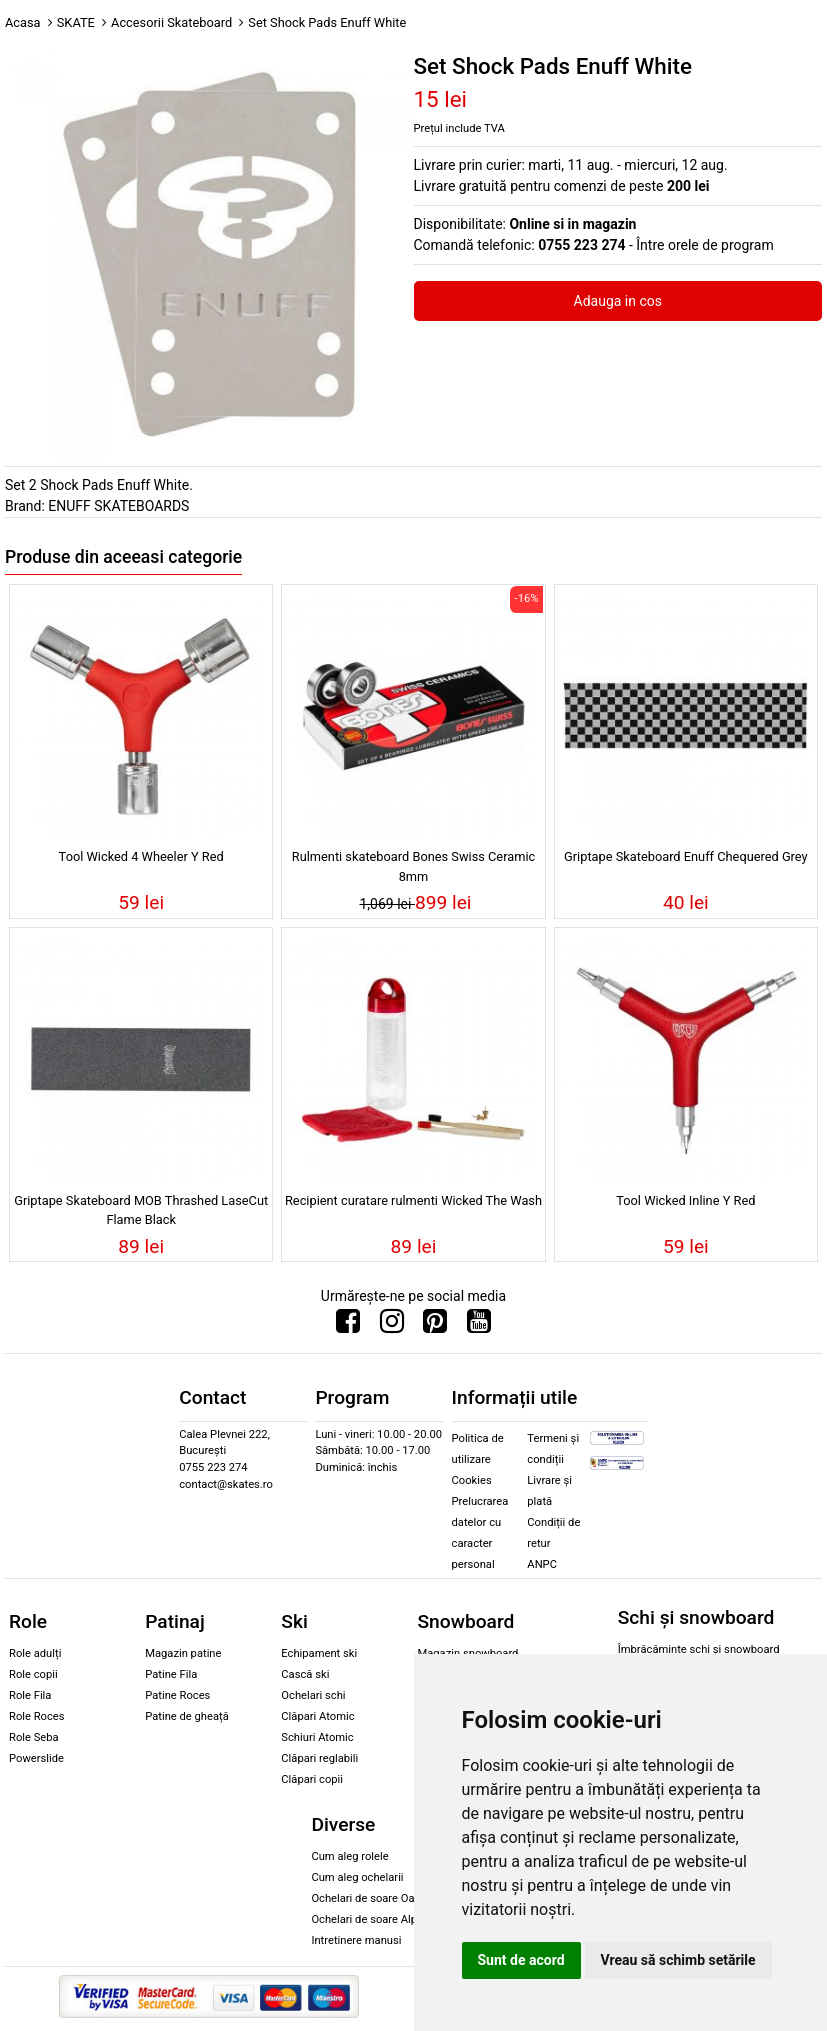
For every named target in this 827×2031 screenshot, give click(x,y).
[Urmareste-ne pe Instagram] (392, 1326)
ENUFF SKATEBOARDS (118, 506)
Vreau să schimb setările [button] (678, 1960)
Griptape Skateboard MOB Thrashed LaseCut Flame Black (141, 1210)
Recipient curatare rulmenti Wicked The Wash (413, 1200)
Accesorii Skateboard (171, 22)
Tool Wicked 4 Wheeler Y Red (141, 856)
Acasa (23, 22)
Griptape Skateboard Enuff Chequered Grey (686, 856)
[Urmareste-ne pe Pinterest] (435, 1326)
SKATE (76, 22)
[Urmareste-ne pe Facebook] (348, 1326)
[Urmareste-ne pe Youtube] (479, 1326)
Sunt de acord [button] (521, 1960)
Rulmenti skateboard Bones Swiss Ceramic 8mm (413, 866)
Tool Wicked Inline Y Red (685, 1200)
